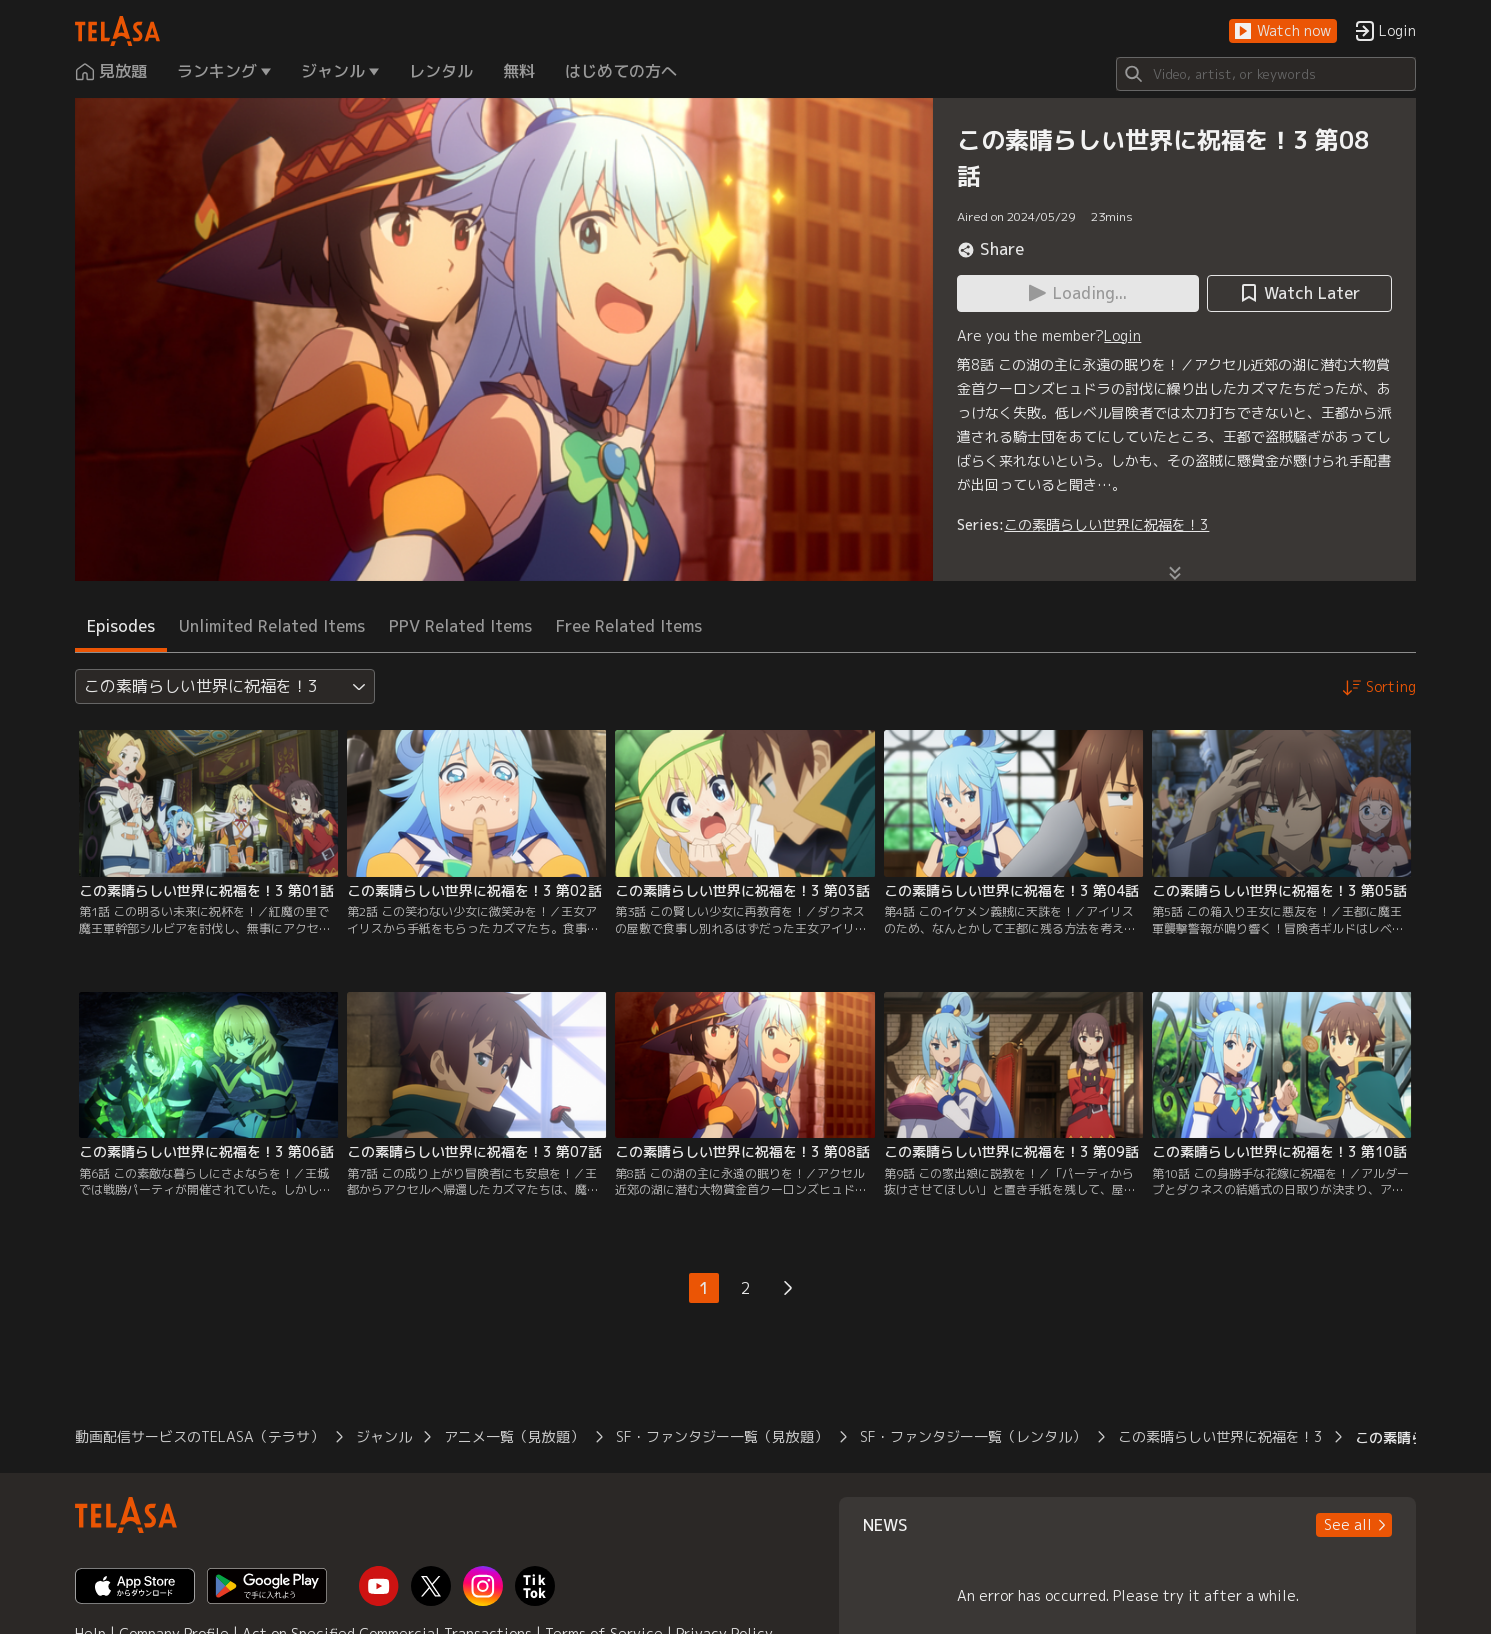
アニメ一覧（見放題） (514, 1436)
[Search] (1266, 74)
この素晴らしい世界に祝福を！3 (1106, 524)
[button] (1283, 31)
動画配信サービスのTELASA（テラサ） (199, 1436)
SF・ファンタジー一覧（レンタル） (973, 1436)
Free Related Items (629, 626)
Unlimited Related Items (272, 626)
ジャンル (384, 1436)
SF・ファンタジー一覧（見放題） (722, 1436)
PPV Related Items (460, 626)
